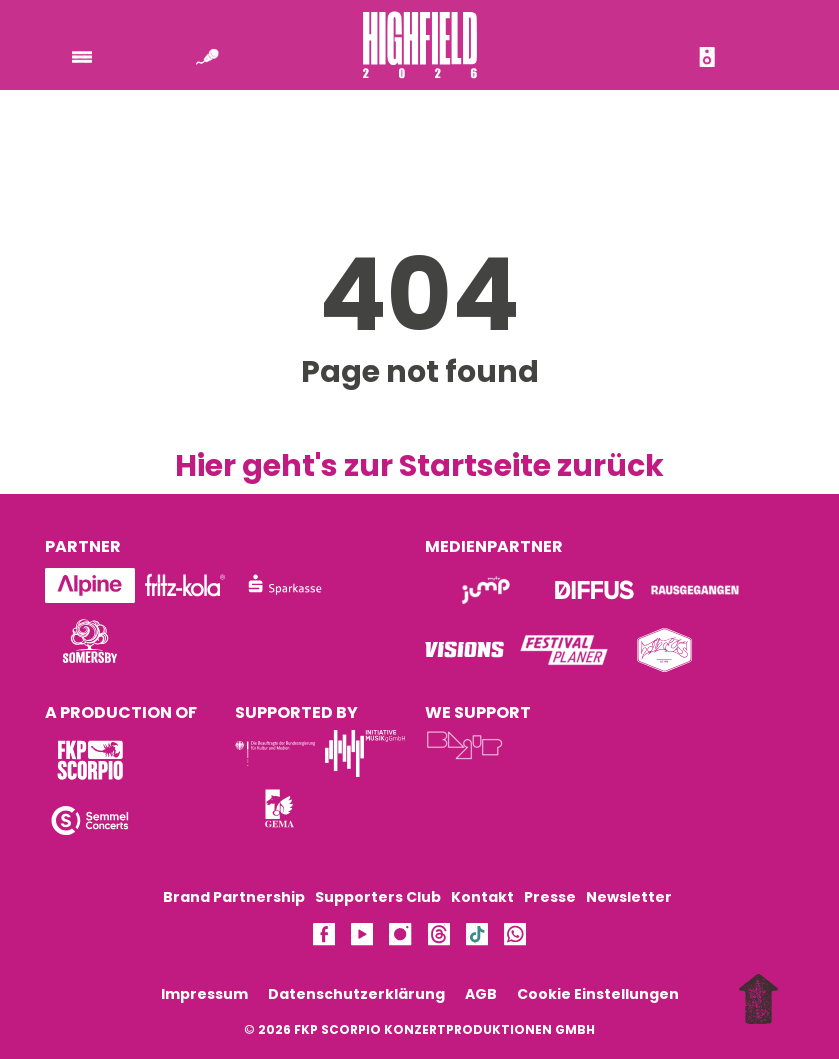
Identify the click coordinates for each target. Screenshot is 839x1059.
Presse (550, 897)
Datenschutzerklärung (356, 994)
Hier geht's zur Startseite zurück (419, 466)
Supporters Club (378, 897)
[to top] (764, 1001)
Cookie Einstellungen (598, 994)
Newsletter (629, 897)
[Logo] (90, 641)
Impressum (204, 994)
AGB (481, 994)
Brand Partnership (234, 897)
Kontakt (482, 897)
